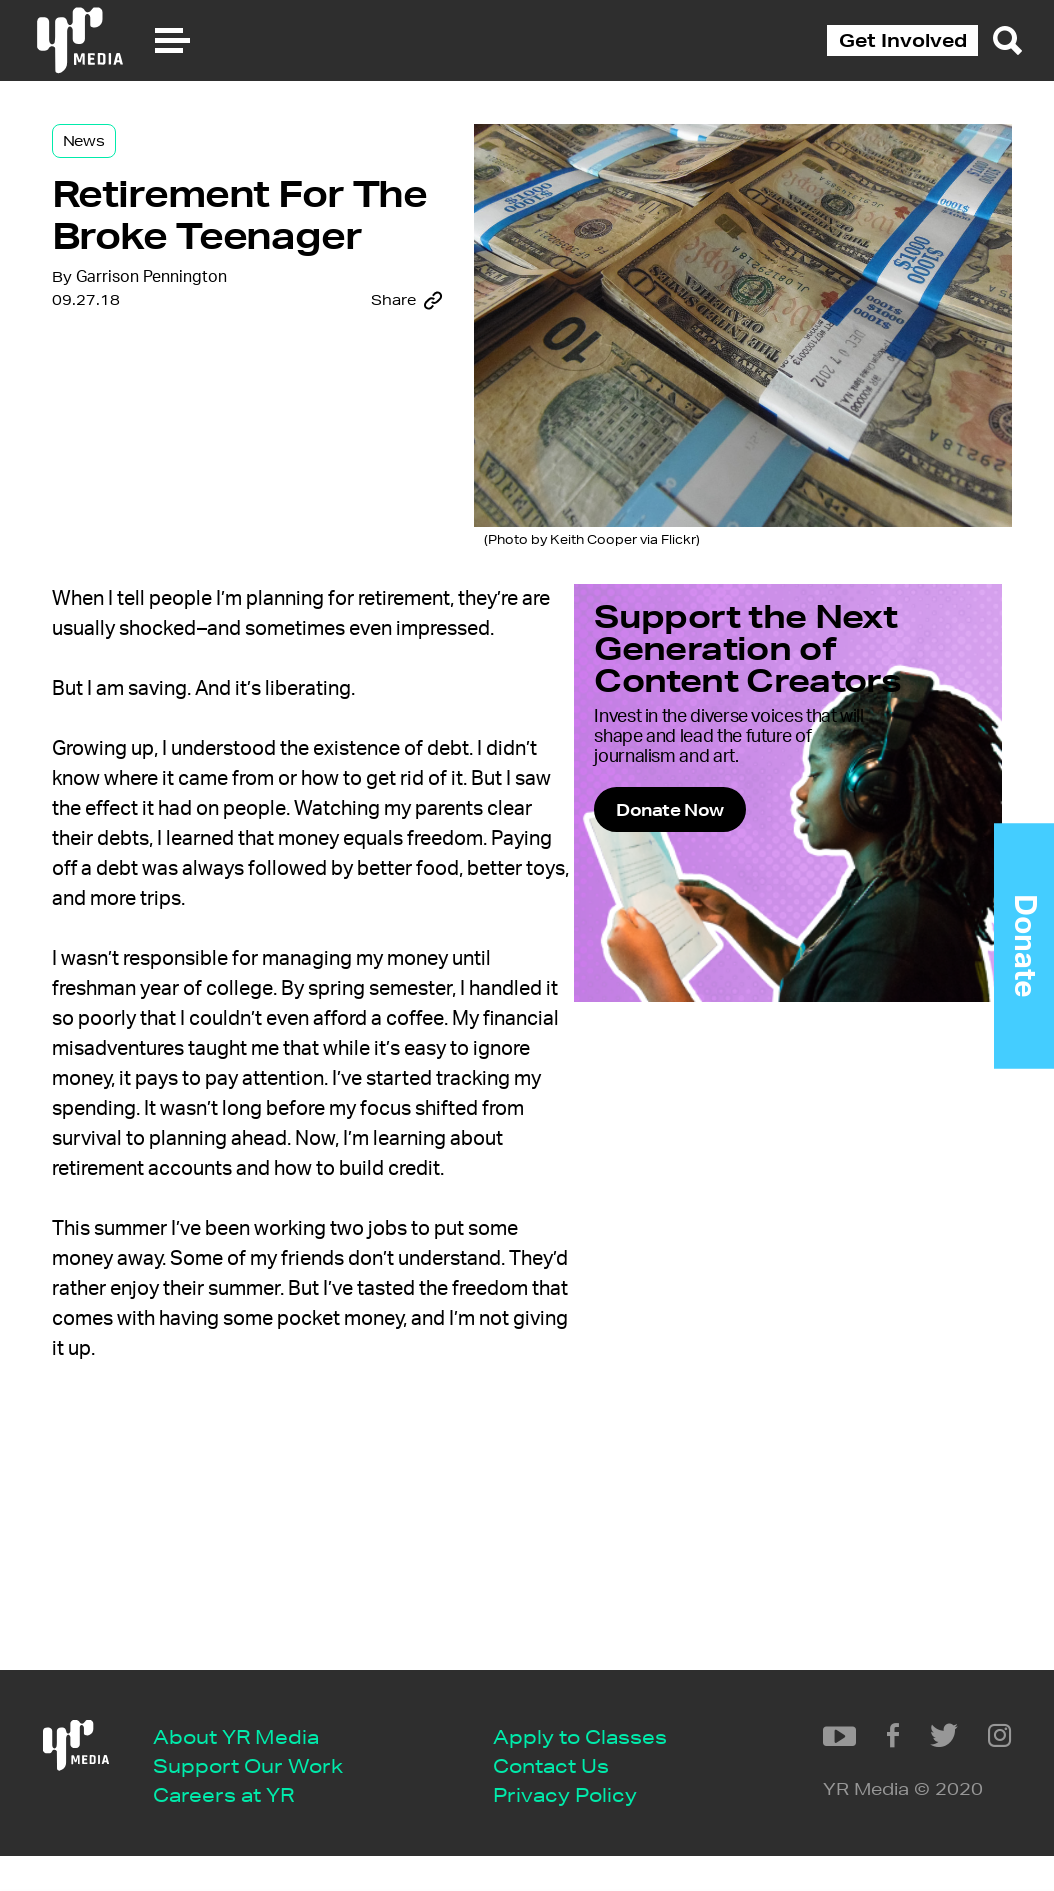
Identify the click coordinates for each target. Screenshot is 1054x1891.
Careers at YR (240, 1736)
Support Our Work (265, 1706)
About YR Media (253, 1675)
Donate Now (714, 869)
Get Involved (903, 40)
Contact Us (228, 1797)
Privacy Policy (242, 1827)
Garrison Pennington (199, 423)
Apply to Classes (257, 1767)
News (132, 162)
